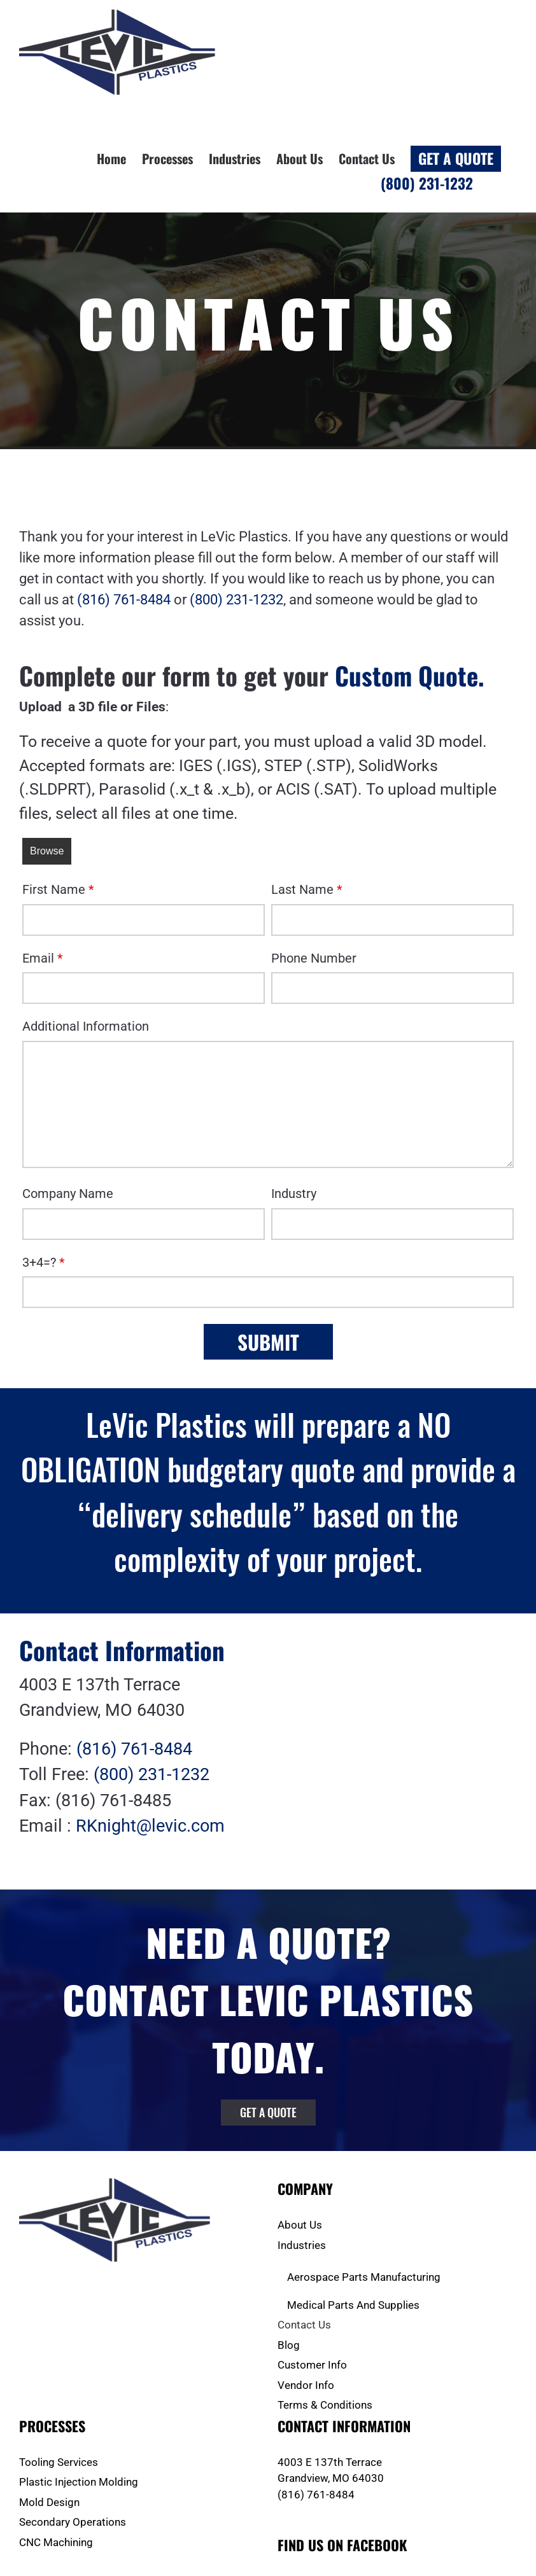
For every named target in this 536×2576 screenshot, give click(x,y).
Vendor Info (306, 2385)
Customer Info (312, 2364)
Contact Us (304, 2324)
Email (42, 958)
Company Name (67, 1193)
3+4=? (43, 1262)
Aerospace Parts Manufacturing (364, 2277)
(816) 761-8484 (124, 600)
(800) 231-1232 (236, 600)
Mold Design (49, 2502)
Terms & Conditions (325, 2404)
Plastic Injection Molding (78, 2481)
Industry (293, 1193)
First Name (58, 889)
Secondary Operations (72, 2522)
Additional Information (85, 1026)
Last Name (306, 889)
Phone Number (313, 958)
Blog (289, 2345)
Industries (302, 2245)
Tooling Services (58, 2462)
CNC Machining (56, 2542)
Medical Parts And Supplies (353, 2305)
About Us (300, 2224)
